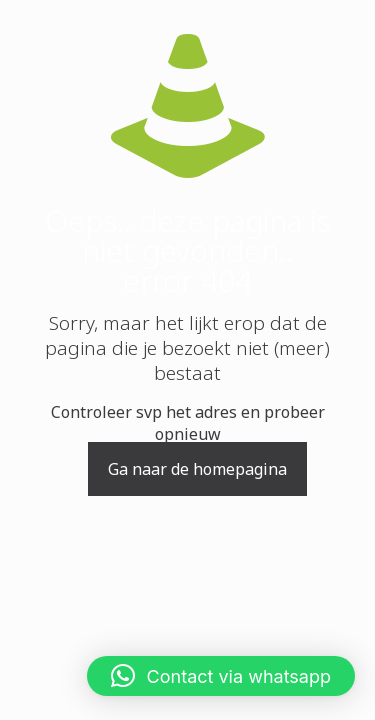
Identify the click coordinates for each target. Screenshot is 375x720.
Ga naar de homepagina (197, 469)
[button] (221, 676)
